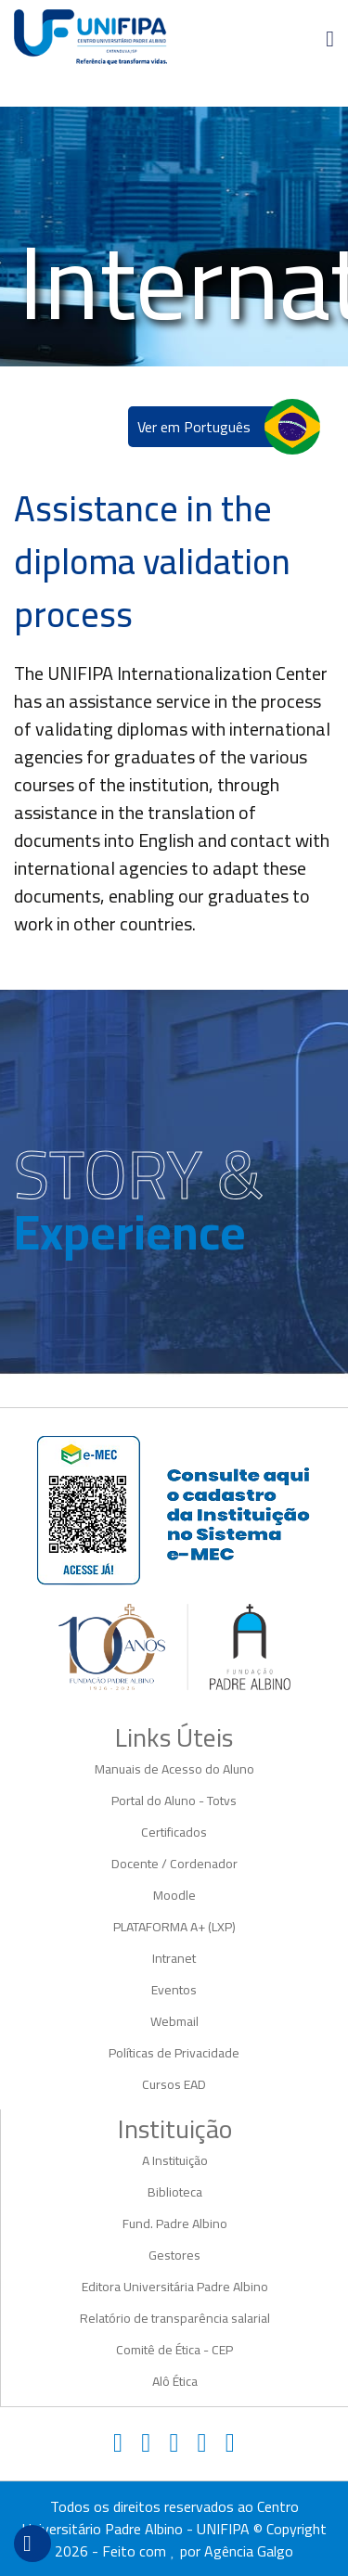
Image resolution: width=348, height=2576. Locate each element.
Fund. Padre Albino (174, 2223)
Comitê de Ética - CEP (174, 2350)
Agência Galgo (248, 2551)
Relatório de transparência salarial (175, 2318)
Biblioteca (175, 2192)
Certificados (174, 1832)
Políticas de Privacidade (174, 2053)
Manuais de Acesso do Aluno (174, 1769)
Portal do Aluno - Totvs (174, 1800)
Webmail (174, 2021)
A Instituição (175, 2160)
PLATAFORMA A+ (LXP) (174, 1927)
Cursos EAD (174, 2084)
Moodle (174, 1895)
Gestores (174, 2255)
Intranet (174, 1958)
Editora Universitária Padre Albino (175, 2287)
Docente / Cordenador (174, 1864)
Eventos (174, 1990)
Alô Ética (175, 2381)
